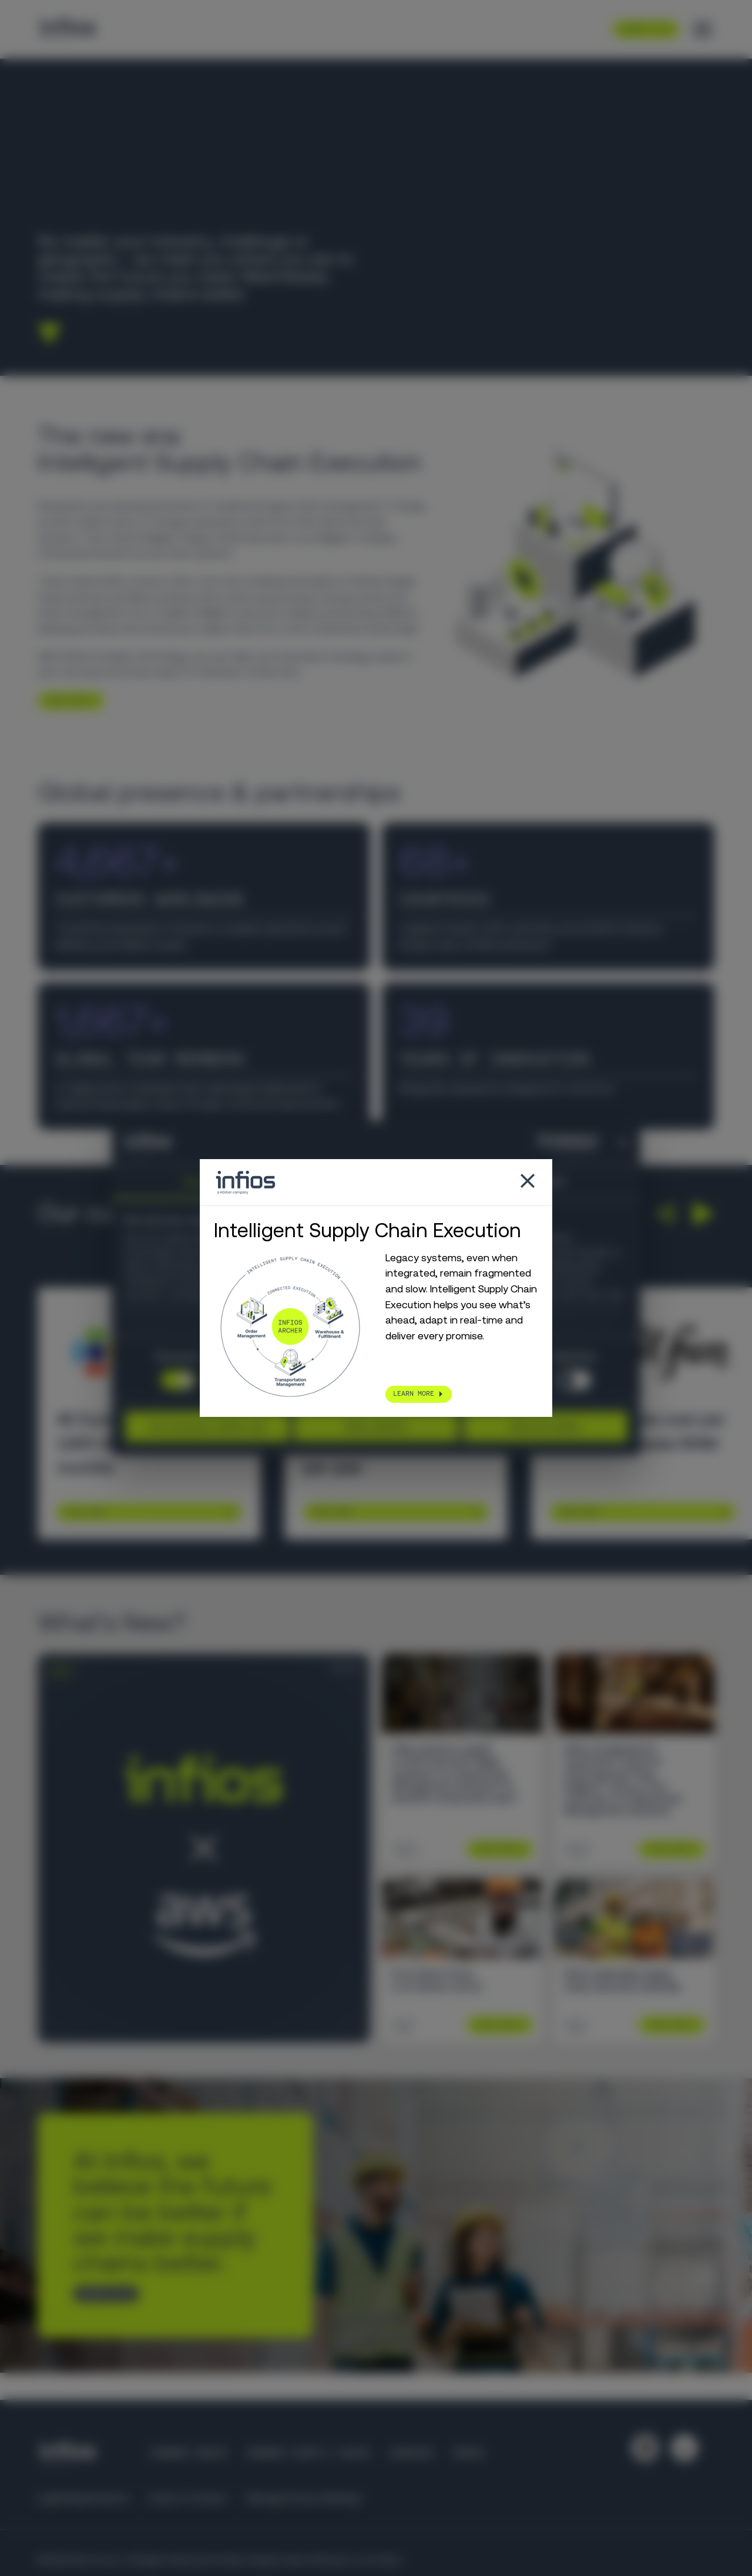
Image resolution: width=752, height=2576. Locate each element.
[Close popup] (527, 1182)
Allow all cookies (544, 1427)
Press (468, 2453)
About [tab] (552, 1182)
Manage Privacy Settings (304, 2498)
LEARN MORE (65, 700)
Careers (411, 2453)
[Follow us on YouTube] (684, 2448)
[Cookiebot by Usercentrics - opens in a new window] (546, 1142)
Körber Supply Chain (308, 2453)
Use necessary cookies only (207, 1427)
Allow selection (376, 1427)
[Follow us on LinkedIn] (645, 2448)
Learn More (84, 1512)
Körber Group (189, 2453)
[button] (663, 1213)
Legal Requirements (83, 2498)
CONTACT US (101, 2293)
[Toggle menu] (702, 29)
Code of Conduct (187, 2498)
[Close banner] (623, 1143)
